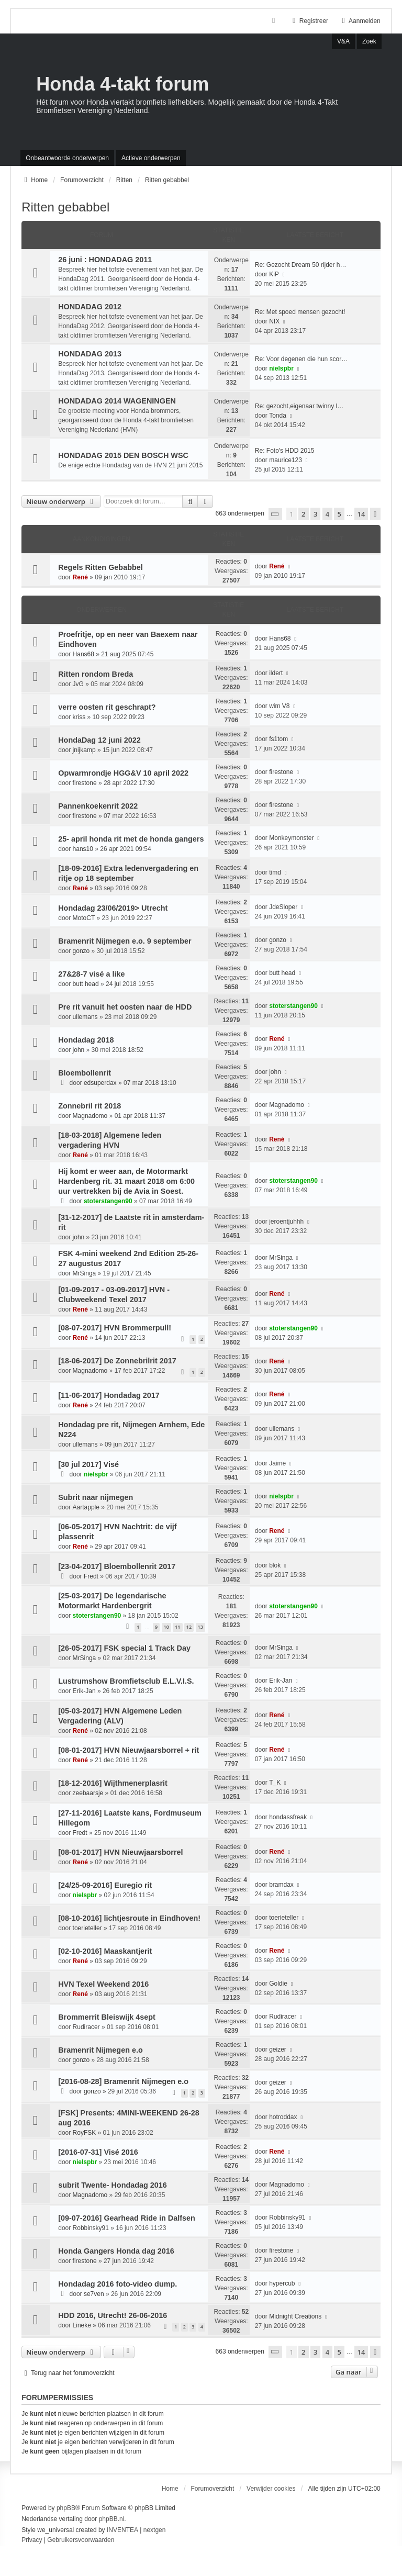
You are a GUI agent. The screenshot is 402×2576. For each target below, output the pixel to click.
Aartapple (86, 1507)
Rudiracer (86, 2027)
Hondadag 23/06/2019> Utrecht (113, 908)
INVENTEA (122, 2530)
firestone (85, 783)
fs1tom (278, 739)
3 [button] (315, 514)
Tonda (277, 415)
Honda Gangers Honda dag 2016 (116, 2251)
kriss (79, 717)
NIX (274, 321)
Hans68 (83, 654)
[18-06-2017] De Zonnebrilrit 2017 (117, 1361)
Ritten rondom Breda (95, 674)
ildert (276, 673)
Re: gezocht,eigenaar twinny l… (299, 406)
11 (177, 1626)
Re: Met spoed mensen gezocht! (300, 312)
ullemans (85, 1017)
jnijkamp (84, 750)
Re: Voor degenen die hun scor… (301, 359)
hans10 (83, 849)
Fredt (91, 1576)
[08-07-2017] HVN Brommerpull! (114, 1328)
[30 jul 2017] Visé (88, 1464)
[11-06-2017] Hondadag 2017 (109, 1395)
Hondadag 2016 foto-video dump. (117, 2284)
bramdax (281, 1884)
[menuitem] (31, 2540)
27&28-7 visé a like (91, 974)
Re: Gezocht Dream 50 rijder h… (301, 264)
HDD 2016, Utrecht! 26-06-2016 (112, 2315)
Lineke (82, 2325)
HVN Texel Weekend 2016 (103, 1984)
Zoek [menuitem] (369, 41)
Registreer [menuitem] (309, 21)
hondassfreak (288, 1817)
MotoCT (84, 918)
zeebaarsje (88, 1793)
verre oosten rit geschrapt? (106, 707)
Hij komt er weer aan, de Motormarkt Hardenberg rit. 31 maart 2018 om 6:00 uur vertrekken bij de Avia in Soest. (126, 1181)
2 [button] (303, 514)
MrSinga (84, 1273)
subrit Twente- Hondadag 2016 (112, 2185)
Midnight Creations (295, 2316)
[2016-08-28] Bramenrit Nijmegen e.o (123, 2081)
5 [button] (339, 514)
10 (166, 1626)
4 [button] (327, 514)
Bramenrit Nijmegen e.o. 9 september (124, 941)
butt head (86, 984)
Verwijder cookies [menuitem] (271, 2488)
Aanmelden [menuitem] (360, 21)
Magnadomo (90, 1115)
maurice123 (285, 460)
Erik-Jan (84, 1691)
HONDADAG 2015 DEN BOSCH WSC (123, 455)
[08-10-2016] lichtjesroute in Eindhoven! (129, 1918)
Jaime (277, 1463)
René (80, 577)
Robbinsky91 (91, 2228)
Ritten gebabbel (65, 207)
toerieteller (87, 1928)
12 (189, 1626)
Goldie (278, 1983)
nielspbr (281, 368)
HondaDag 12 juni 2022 (99, 740)
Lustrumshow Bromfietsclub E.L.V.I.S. (126, 1681)
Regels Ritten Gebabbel (100, 567)
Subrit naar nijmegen (95, 1497)
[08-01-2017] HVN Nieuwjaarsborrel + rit (128, 1750)
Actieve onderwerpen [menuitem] (151, 158)
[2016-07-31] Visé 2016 (98, 2152)
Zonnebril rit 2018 (89, 1106)
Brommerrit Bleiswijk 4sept (106, 2017)
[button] (275, 514)
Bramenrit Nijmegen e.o (100, 2050)
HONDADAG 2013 (89, 354)
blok (275, 1565)
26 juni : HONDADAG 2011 (105, 259)
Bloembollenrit (84, 1073)
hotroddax (283, 2117)
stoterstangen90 (293, 1006)
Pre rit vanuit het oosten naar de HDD (125, 1007)
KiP (274, 274)
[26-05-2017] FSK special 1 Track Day (124, 1648)
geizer (277, 2049)
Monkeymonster (291, 838)
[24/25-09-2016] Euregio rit (105, 1885)
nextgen (154, 2530)
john (79, 1050)
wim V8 (279, 706)
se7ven (94, 2294)
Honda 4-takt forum (122, 84)
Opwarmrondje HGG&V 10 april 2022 (123, 773)
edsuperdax (100, 1083)
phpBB (66, 2508)
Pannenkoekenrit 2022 (98, 806)
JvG (78, 684)
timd (275, 872)
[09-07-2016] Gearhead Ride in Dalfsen (126, 2218)
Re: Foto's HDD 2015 (285, 450)
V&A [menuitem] (343, 41)
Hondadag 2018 (86, 1040)
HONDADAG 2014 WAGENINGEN (117, 401)
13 (200, 1626)
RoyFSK (84, 2132)
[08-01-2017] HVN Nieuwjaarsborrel (120, 1852)
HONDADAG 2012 (89, 307)
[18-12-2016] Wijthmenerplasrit (113, 1783)
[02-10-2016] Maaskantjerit (105, 1951)
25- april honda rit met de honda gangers (131, 839)
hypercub (282, 2283)
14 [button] (361, 514)
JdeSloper (283, 907)
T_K (275, 1782)
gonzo (81, 951)
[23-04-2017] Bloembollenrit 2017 (116, 1566)
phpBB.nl (112, 2519)
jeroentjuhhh (286, 1221)
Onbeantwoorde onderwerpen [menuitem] (67, 158)
